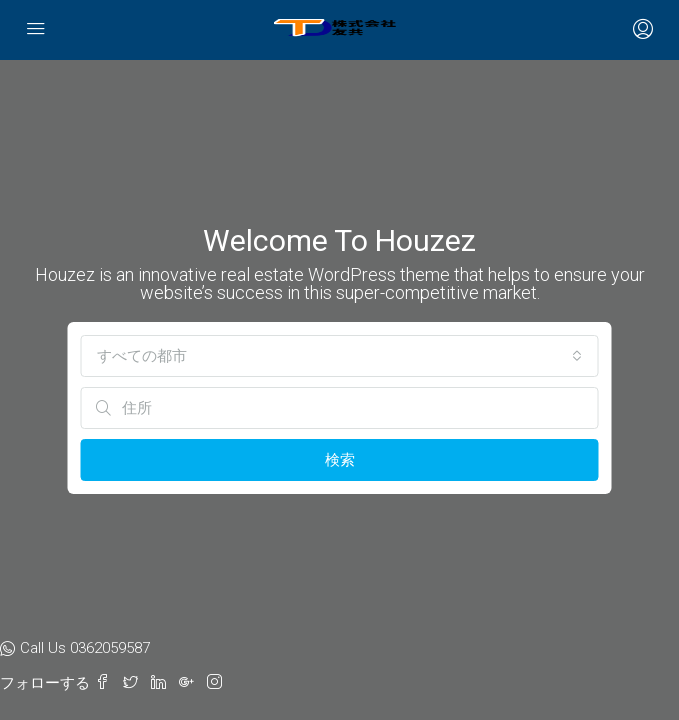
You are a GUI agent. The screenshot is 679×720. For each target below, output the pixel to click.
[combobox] (339, 356)
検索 (340, 460)
